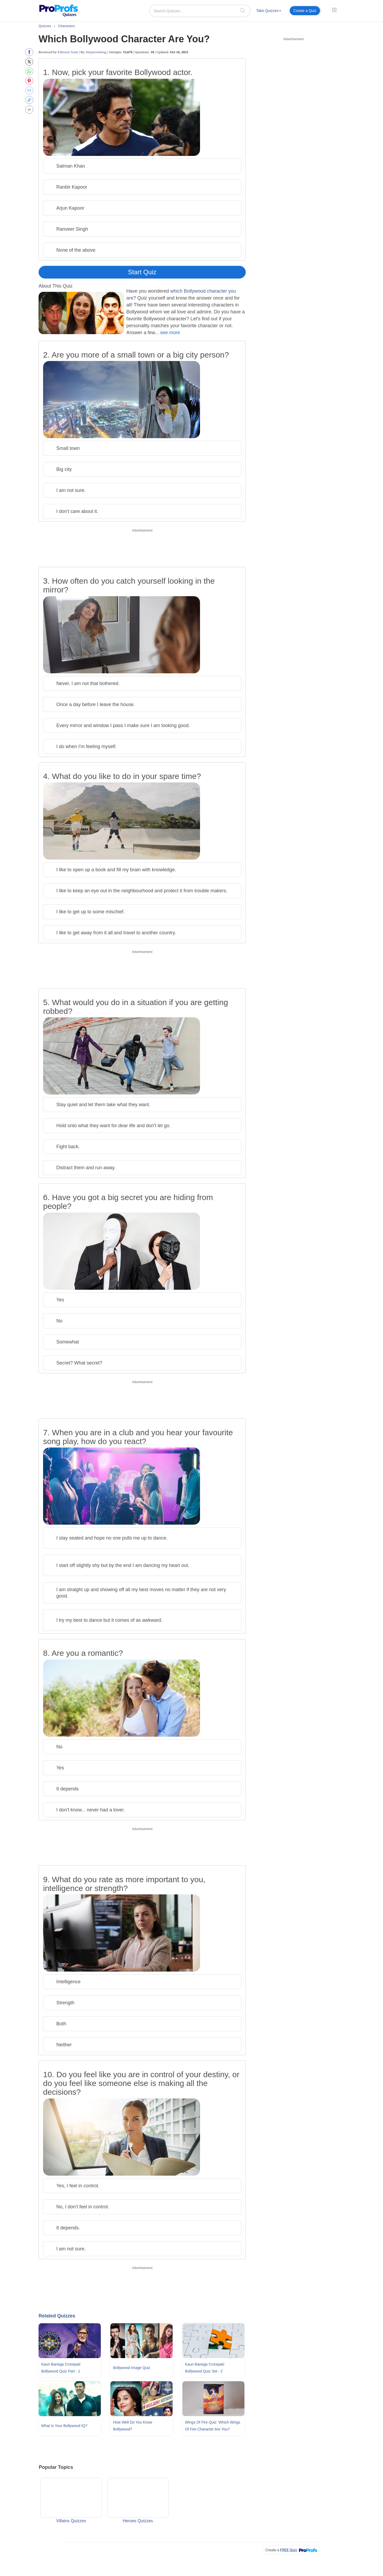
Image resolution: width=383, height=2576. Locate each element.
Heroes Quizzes (138, 2500)
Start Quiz (142, 272)
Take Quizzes (268, 11)
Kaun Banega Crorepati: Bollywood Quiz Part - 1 (61, 2367)
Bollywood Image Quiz (131, 2368)
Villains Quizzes (71, 2500)
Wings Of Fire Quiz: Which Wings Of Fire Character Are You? (212, 2425)
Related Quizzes (57, 2315)
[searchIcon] (242, 10)
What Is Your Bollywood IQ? (64, 2426)
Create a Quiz (304, 11)
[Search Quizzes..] (199, 11)
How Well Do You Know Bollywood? (132, 2425)
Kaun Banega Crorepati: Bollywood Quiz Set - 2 (205, 2367)
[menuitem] (268, 11)
